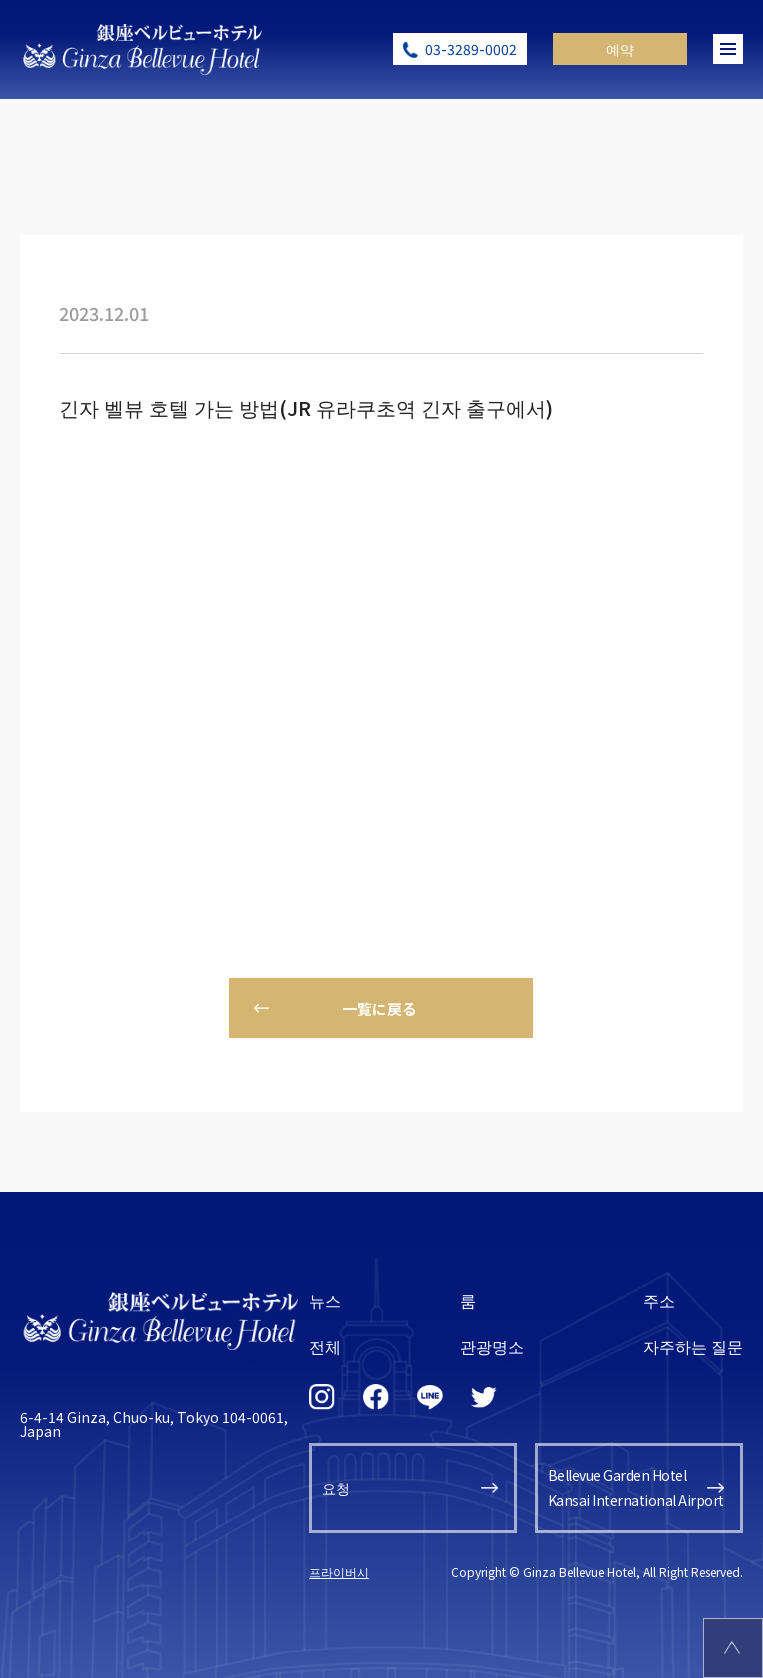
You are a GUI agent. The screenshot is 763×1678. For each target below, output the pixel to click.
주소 (659, 1300)
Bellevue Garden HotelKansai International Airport (636, 1487)
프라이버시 (339, 1571)
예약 (620, 49)
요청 (336, 1488)
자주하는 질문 (693, 1346)
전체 (325, 1346)
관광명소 (492, 1346)
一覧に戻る (379, 1008)
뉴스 (325, 1300)
